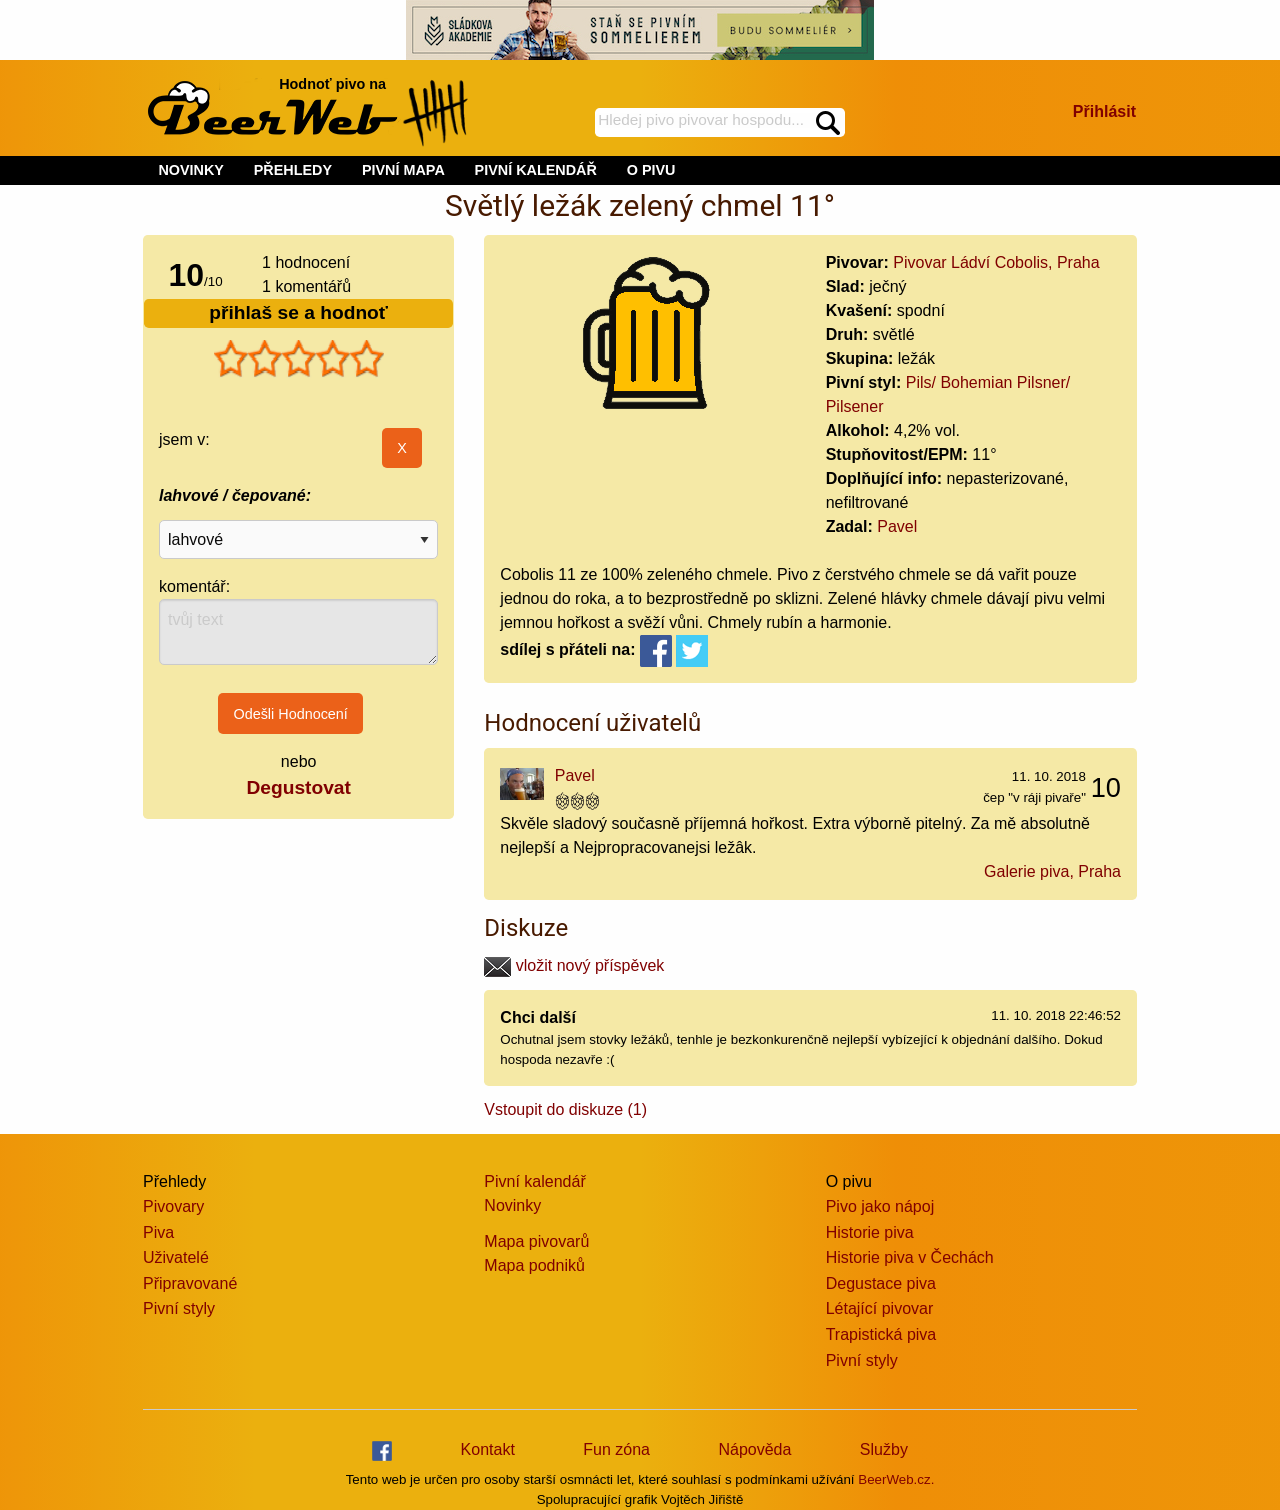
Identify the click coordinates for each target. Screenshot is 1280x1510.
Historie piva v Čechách (910, 1257)
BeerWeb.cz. (896, 1479)
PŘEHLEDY (293, 170)
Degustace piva (881, 1283)
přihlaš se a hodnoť (298, 312)
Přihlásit (1104, 111)
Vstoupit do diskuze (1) (565, 1109)
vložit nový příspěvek (574, 965)
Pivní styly (179, 1308)
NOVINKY (191, 170)
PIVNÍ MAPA (403, 170)
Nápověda (754, 1449)
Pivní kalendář (534, 1181)
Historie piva (870, 1232)
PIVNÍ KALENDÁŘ (536, 170)
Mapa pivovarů (536, 1241)
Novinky (512, 1205)
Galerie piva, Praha (1052, 871)
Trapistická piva (881, 1334)
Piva (158, 1232)
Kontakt (488, 1449)
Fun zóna (616, 1449)
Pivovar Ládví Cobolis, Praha (996, 262)
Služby (884, 1449)
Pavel (897, 526)
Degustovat (298, 787)
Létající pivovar (880, 1308)
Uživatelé (176, 1257)
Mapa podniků (534, 1265)
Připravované (190, 1283)
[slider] (299, 359)
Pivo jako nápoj (880, 1206)
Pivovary (173, 1206)
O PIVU (651, 170)
